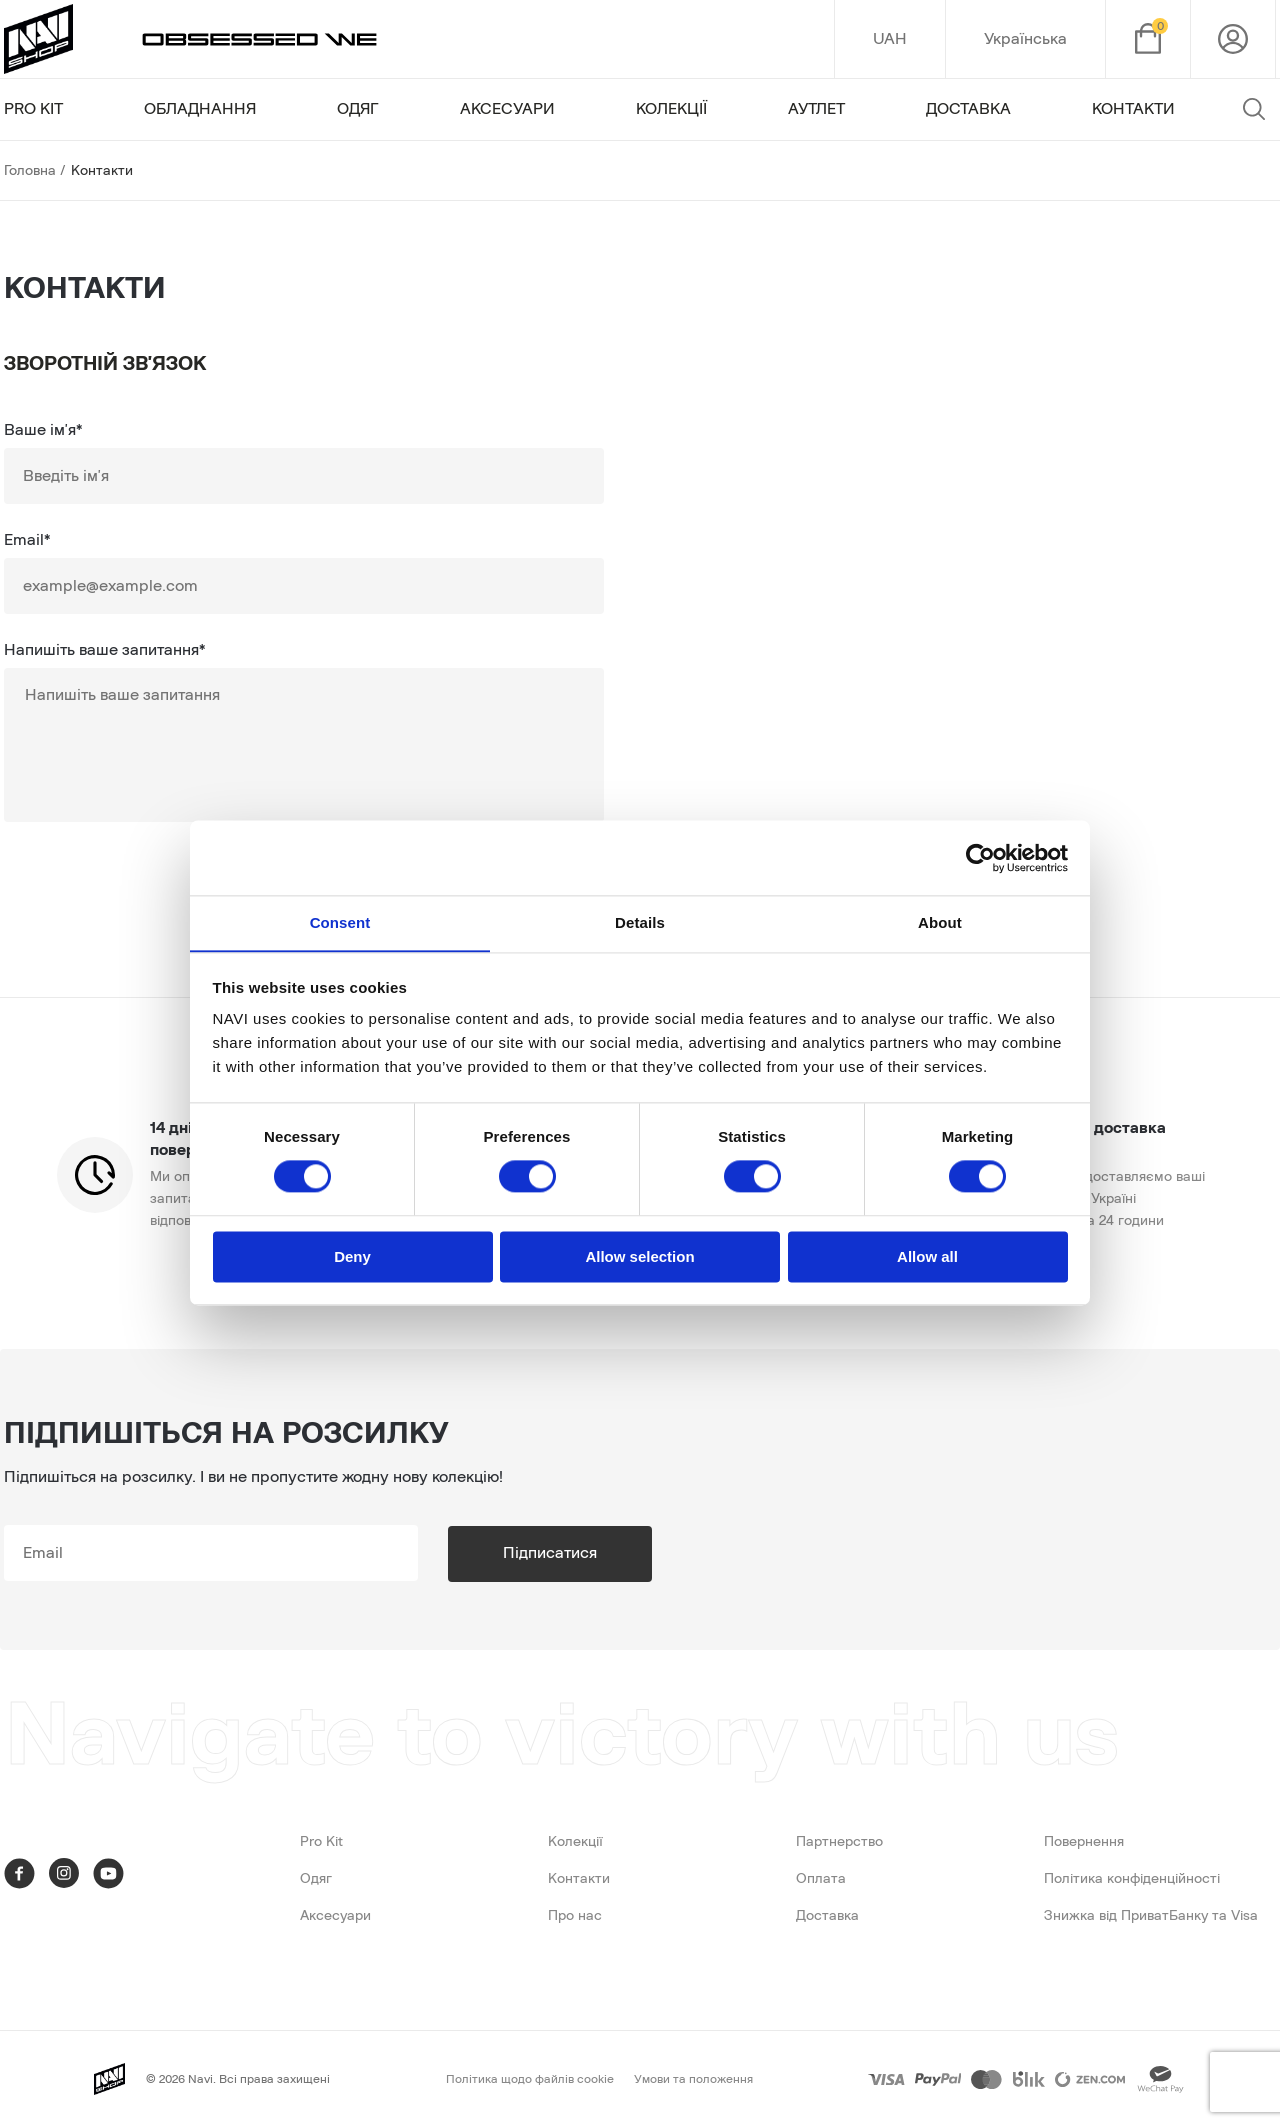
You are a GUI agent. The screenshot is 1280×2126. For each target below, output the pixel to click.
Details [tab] (640, 922)
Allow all (927, 1257)
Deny (352, 1257)
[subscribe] (220, 1553)
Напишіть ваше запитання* (104, 650)
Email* (27, 540)
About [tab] (940, 922)
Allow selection (639, 1257)
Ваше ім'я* (43, 430)
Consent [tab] (340, 922)
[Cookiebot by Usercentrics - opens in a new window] (980, 857)
